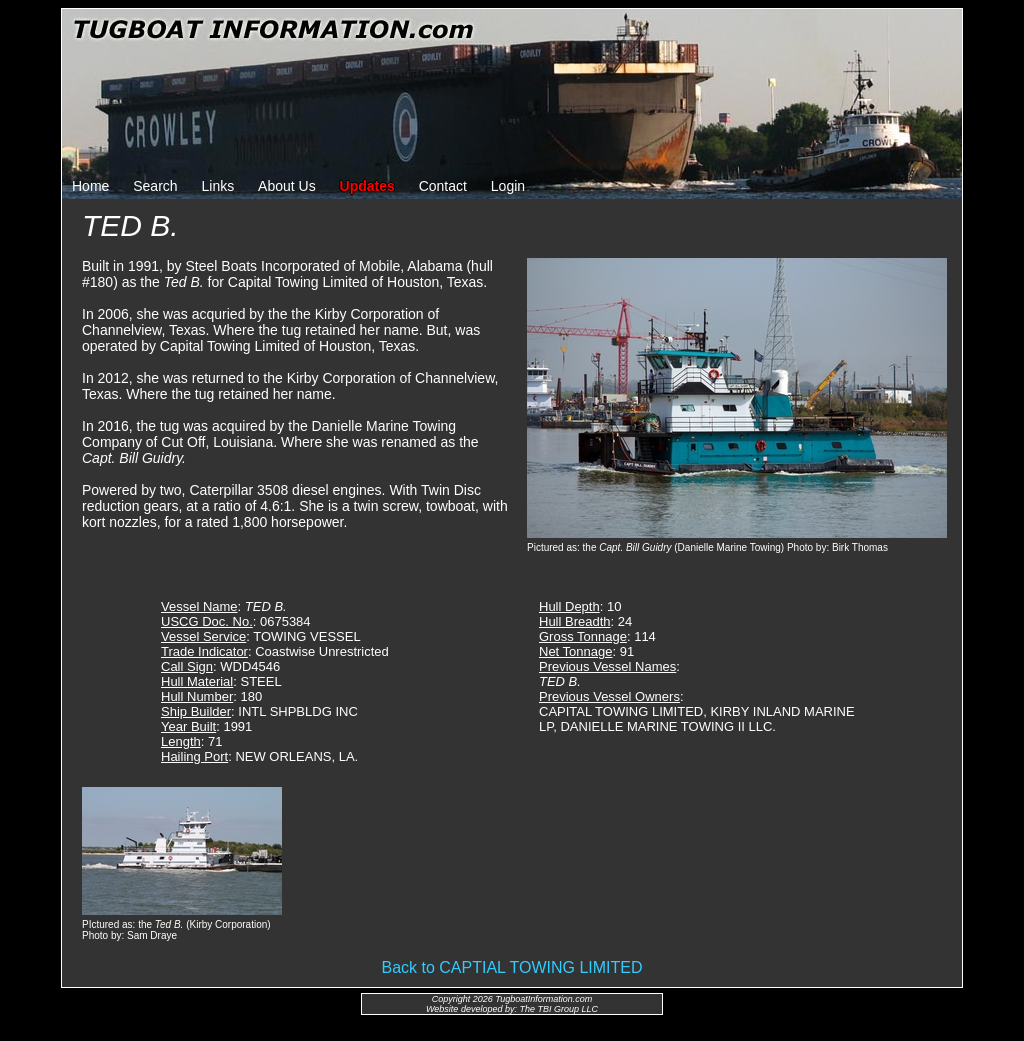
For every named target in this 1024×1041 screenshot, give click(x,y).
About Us (287, 186)
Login (508, 186)
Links (218, 186)
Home (90, 186)
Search (155, 186)
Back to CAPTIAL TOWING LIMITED (511, 967)
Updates (367, 186)
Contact (443, 186)
